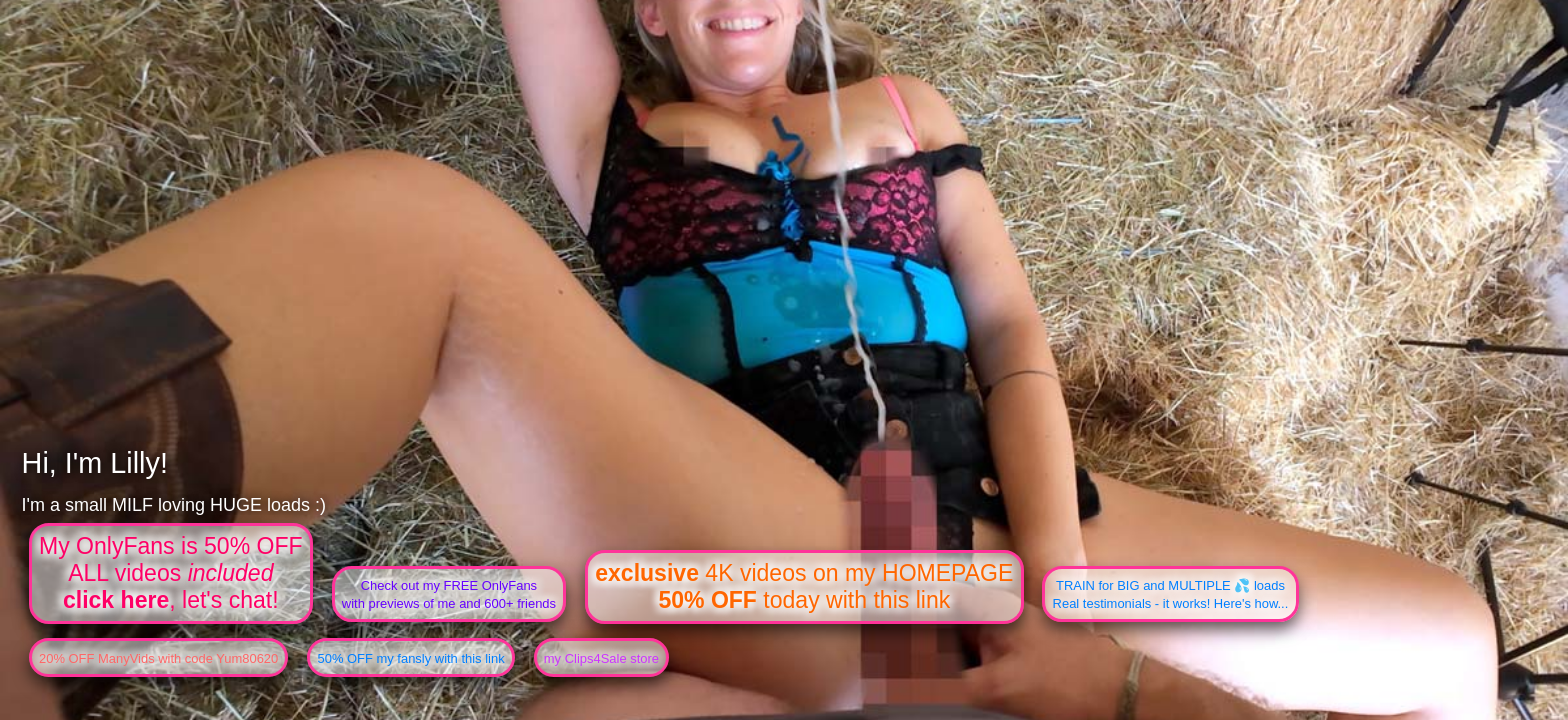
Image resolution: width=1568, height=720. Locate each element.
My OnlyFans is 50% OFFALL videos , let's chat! (171, 573)
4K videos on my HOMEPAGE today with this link (804, 586)
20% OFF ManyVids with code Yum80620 (158, 658)
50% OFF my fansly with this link (410, 658)
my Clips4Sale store (601, 658)
